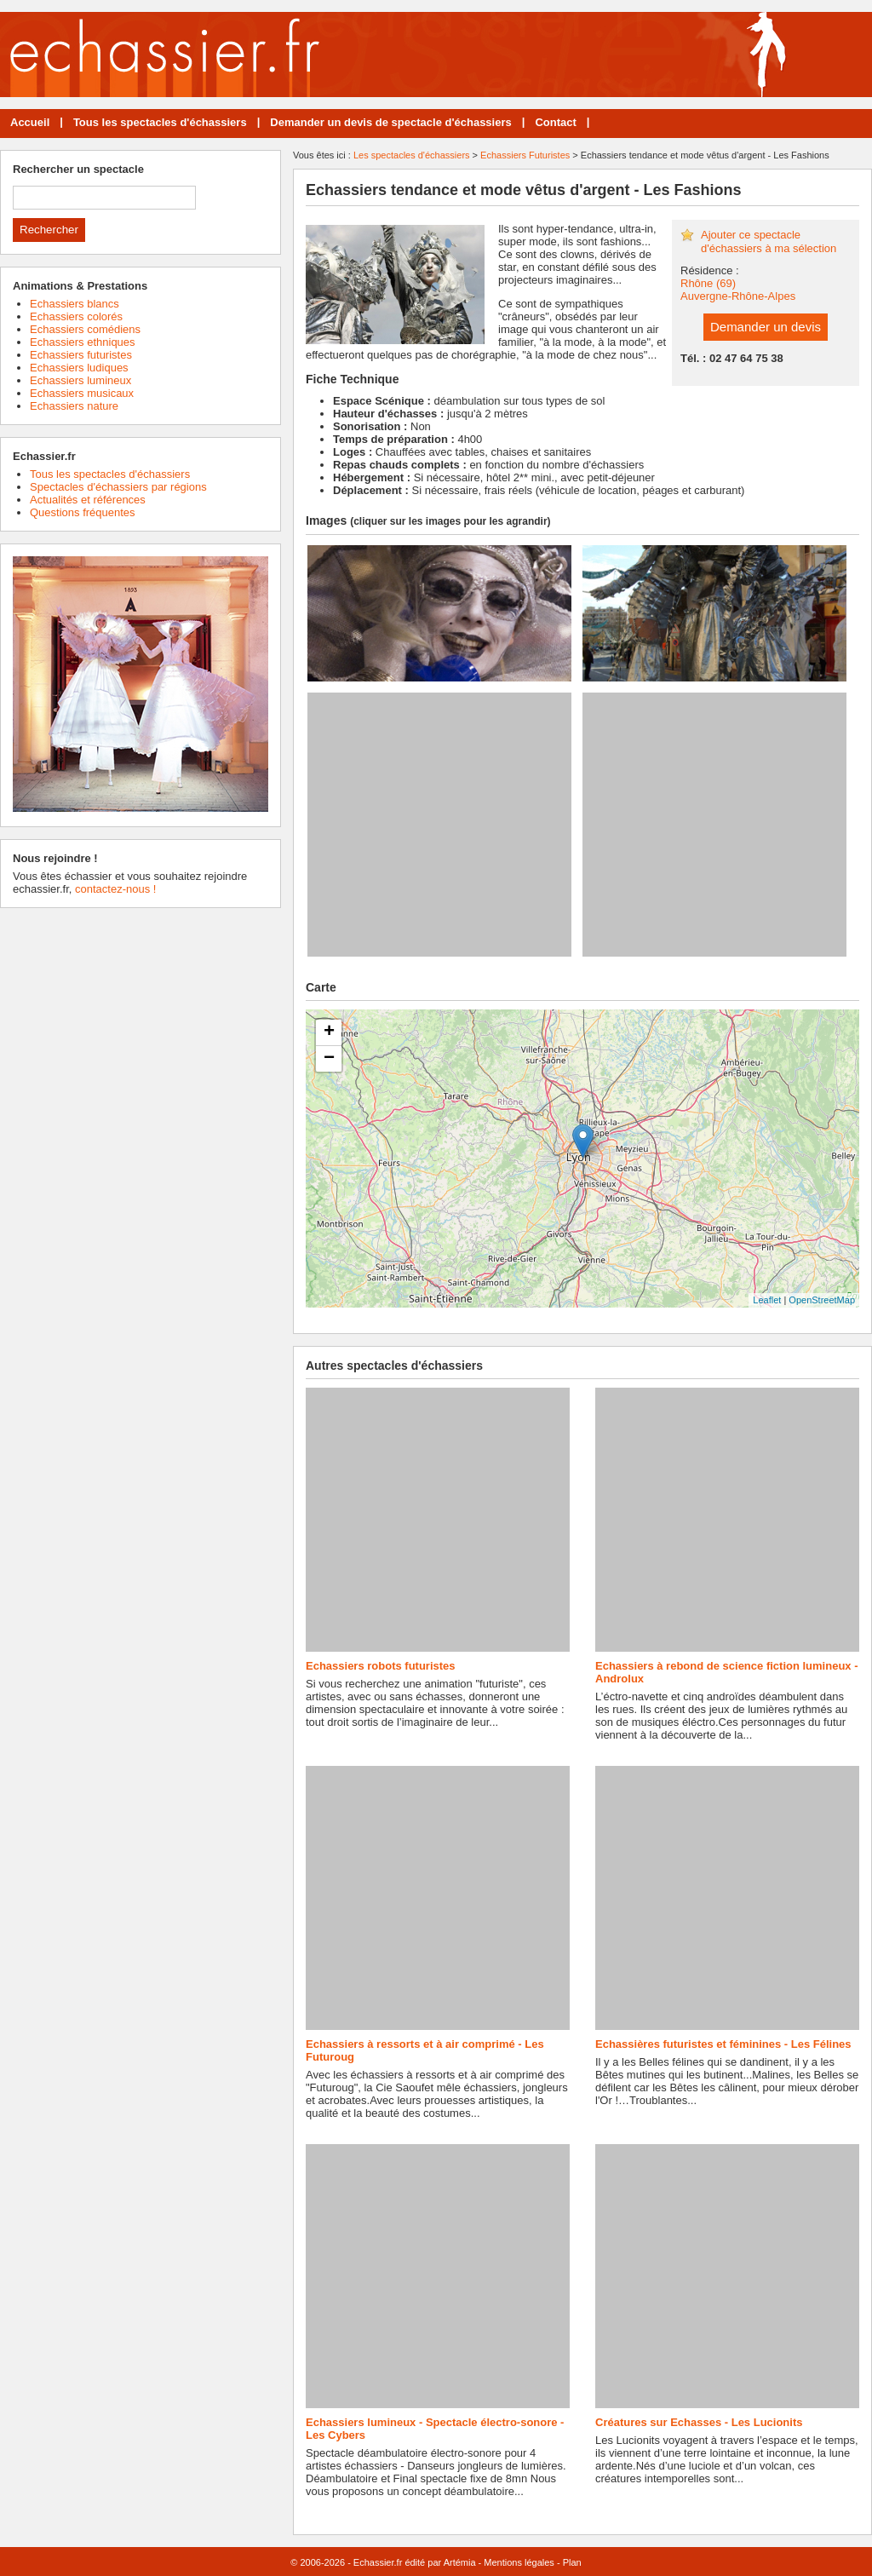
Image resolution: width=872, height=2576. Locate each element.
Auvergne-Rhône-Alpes (737, 296)
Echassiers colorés (76, 316)
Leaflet (767, 1300)
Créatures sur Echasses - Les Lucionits (698, 2422)
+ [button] (329, 1032)
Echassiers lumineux (80, 380)
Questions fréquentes (82, 512)
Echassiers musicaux (82, 393)
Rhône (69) (708, 283)
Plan (572, 2562)
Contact (555, 122)
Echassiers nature (74, 406)
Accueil (29, 122)
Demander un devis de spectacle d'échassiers (390, 122)
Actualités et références (88, 499)
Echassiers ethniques (82, 342)
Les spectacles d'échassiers (411, 155)
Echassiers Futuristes (525, 155)
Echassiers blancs (74, 303)
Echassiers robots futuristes (381, 1665)
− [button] (329, 1059)
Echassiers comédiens (85, 329)
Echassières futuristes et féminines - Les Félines (723, 2044)
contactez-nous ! (115, 889)
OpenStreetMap (822, 1300)
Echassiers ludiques (79, 367)
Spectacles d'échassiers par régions (118, 486)
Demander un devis (765, 326)
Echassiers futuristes (81, 354)
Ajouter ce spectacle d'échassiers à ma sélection (768, 241)
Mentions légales (519, 2562)
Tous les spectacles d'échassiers (160, 122)
